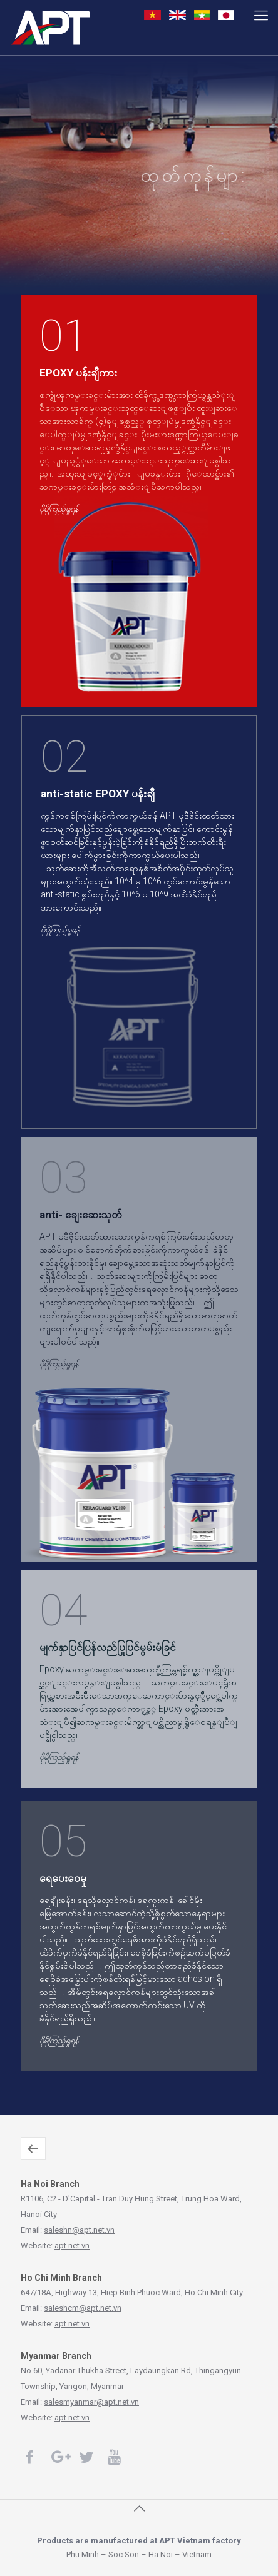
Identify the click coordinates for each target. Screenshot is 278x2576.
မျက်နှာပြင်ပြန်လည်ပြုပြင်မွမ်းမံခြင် (107, 1647)
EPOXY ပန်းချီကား (78, 372)
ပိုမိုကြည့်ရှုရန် (268, 164)
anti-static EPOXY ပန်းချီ (98, 793)
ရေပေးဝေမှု (62, 1878)
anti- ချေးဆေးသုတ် (80, 1214)
